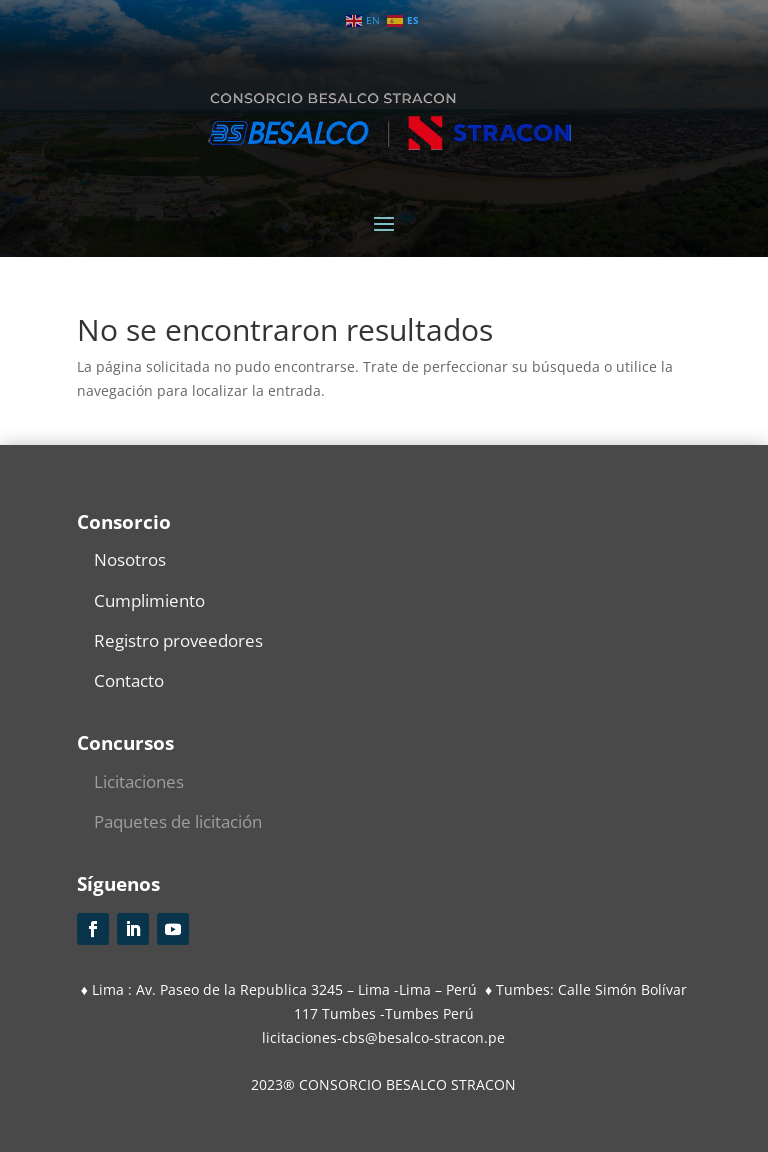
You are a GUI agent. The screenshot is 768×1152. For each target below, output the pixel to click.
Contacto (129, 680)
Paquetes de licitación (178, 821)
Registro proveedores (178, 640)
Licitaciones (139, 781)
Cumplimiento (149, 600)
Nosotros (130, 559)
